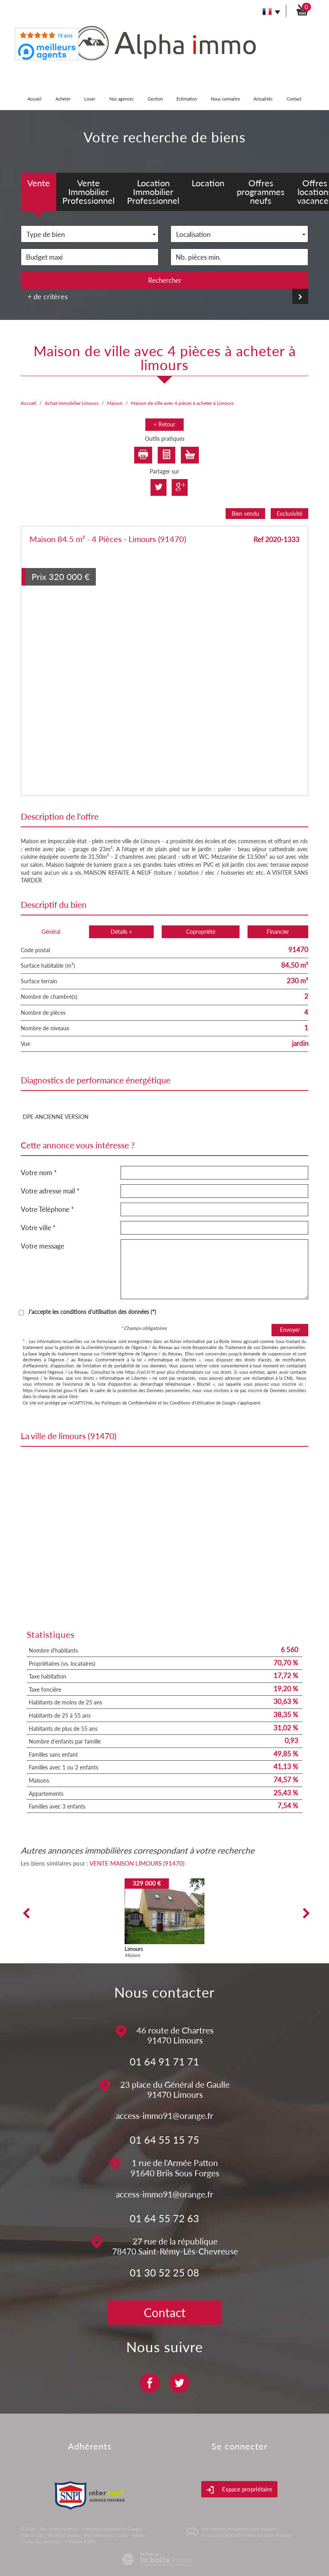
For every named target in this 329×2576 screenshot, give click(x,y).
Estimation (186, 98)
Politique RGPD (80, 2541)
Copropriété (200, 931)
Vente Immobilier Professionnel (88, 192)
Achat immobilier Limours (72, 403)
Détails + (121, 931)
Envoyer (290, 1329)
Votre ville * (38, 1227)
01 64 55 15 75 (164, 2140)
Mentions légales (64, 2535)
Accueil (35, 98)
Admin (138, 2535)
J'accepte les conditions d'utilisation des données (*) (92, 1311)
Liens (123, 2535)
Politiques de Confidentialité (129, 1402)
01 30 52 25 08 (164, 2272)
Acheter (63, 98)
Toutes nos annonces (41, 2541)
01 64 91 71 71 (164, 2061)
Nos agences (121, 98)
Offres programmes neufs (261, 192)
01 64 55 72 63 (164, 2218)
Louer (89, 98)
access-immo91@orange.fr (164, 2115)
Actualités (263, 98)
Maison (115, 403)
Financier (278, 931)
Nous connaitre (225, 98)
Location (208, 183)
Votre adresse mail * (50, 1191)
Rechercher (164, 280)
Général (51, 931)
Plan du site (32, 2535)
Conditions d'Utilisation (192, 1402)
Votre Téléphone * (47, 1209)
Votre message (42, 1246)
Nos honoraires (99, 2535)
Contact (294, 98)
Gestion (155, 98)
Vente (38, 183)
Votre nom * (39, 1172)
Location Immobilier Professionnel (153, 192)
